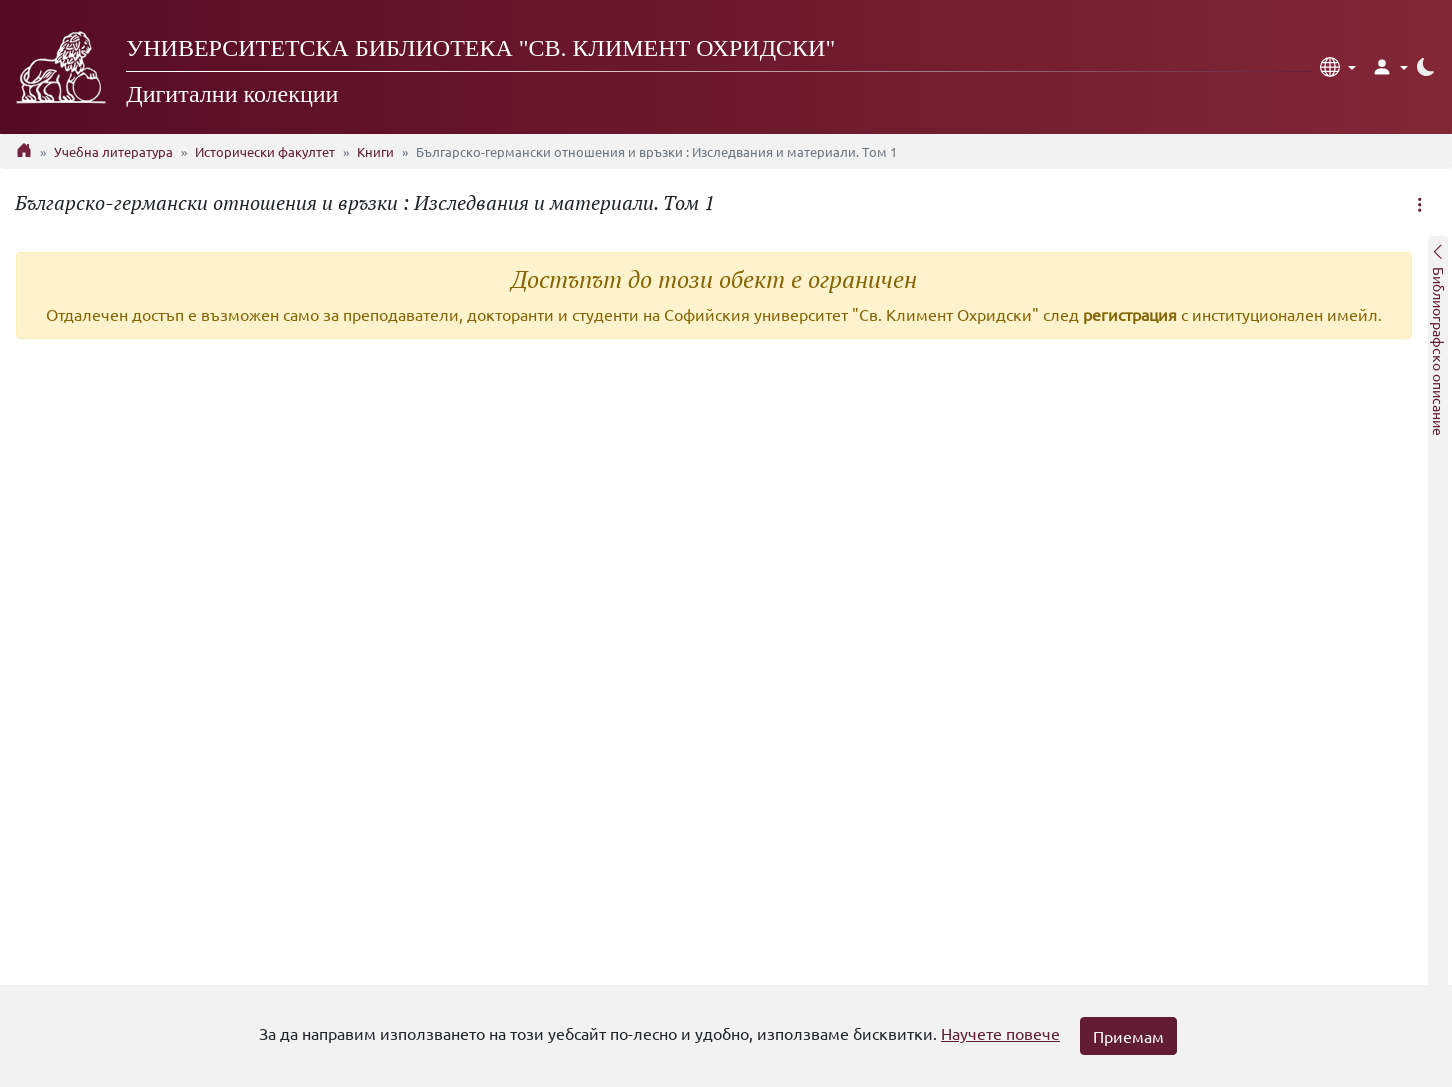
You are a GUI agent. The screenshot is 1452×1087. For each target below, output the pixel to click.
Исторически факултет (265, 151)
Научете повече (1000, 1033)
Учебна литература (113, 151)
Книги (375, 151)
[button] (1338, 67)
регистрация (1130, 314)
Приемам (1128, 1036)
